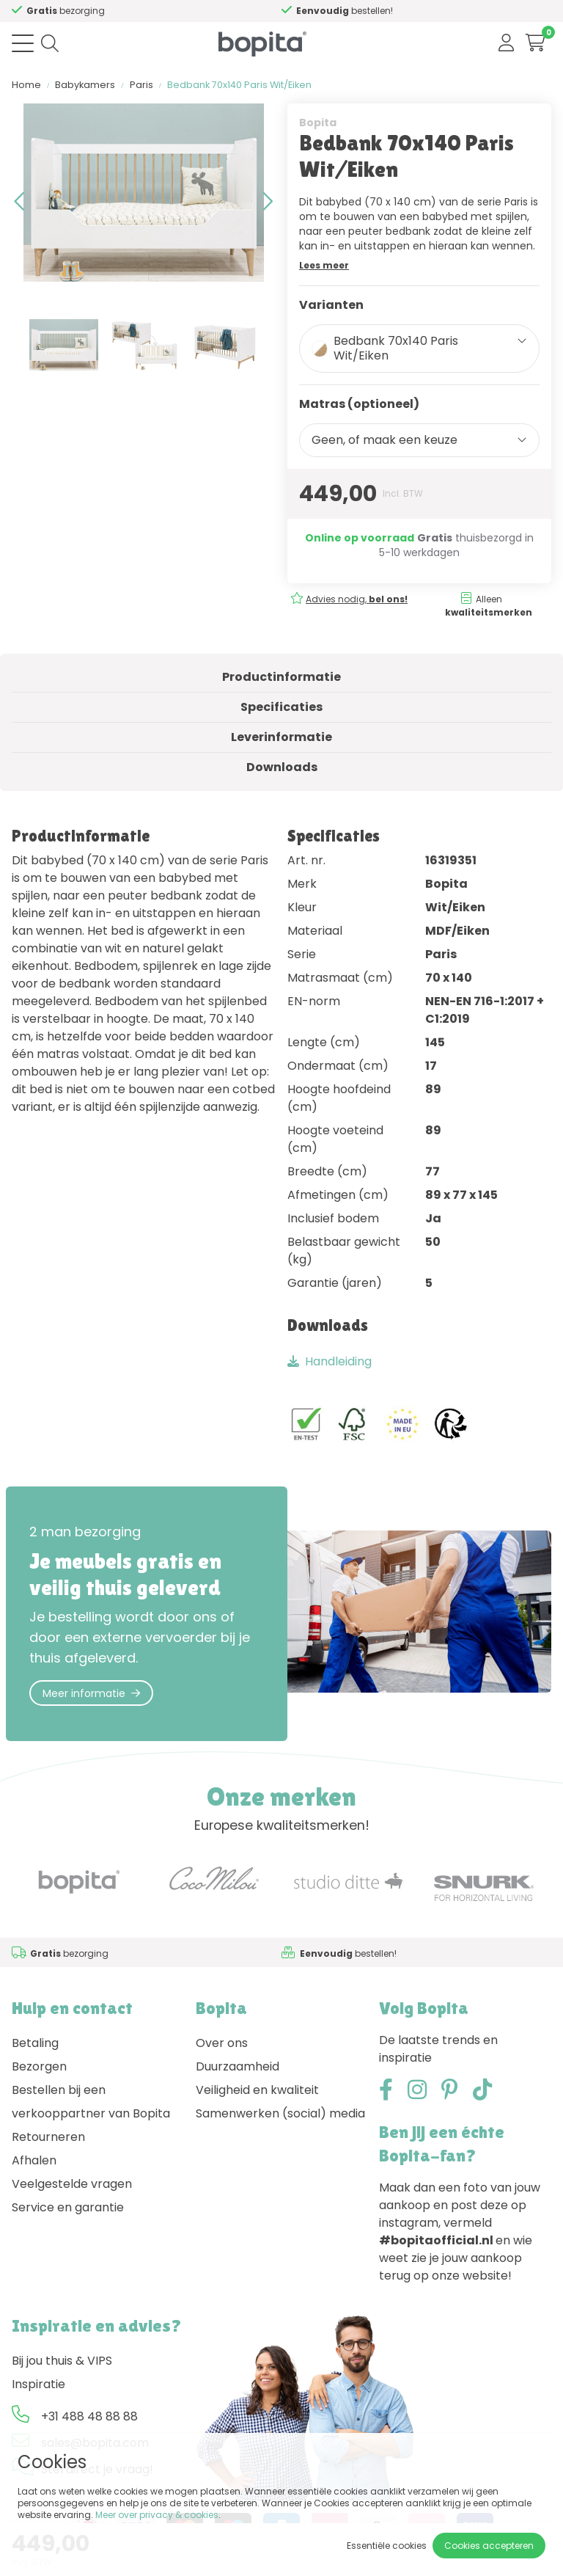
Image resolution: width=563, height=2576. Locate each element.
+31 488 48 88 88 (89, 2416)
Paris (141, 85)
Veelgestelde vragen (72, 2183)
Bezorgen (39, 2066)
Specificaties (281, 706)
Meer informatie (91, 1693)
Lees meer (324, 265)
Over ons (222, 2043)
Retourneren (48, 2136)
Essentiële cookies (387, 2545)
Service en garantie (68, 2207)
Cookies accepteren (489, 2545)
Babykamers (85, 85)
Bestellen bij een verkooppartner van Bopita (91, 2101)
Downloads (281, 767)
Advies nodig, (357, 599)
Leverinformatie (281, 737)
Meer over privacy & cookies (156, 2515)
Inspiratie (38, 2384)
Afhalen (34, 2160)
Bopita (317, 122)
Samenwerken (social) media (280, 2113)
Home (26, 85)
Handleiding (329, 1361)
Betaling (35, 2043)
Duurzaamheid (237, 2066)
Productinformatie (281, 676)
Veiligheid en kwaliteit (257, 2089)
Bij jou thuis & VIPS (62, 2360)
